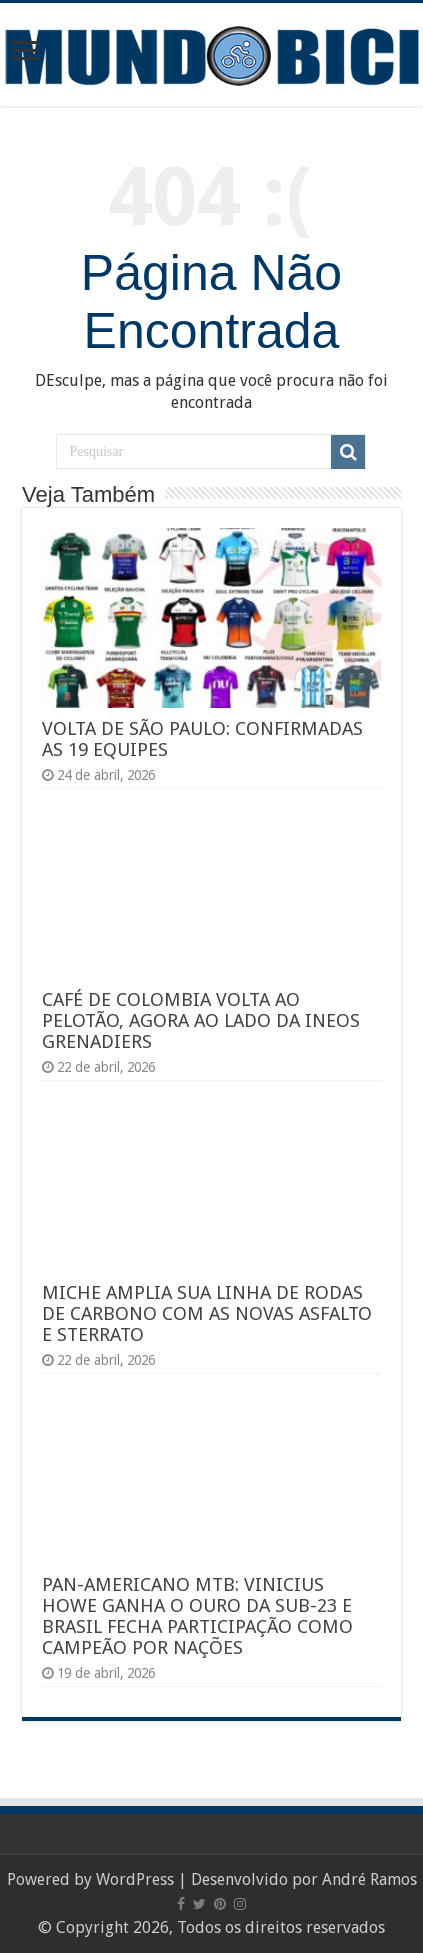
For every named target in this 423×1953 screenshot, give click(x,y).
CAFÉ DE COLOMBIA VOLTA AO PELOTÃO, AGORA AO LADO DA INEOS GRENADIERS (201, 1020)
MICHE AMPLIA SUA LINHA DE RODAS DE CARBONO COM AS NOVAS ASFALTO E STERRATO (207, 1313)
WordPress (135, 1879)
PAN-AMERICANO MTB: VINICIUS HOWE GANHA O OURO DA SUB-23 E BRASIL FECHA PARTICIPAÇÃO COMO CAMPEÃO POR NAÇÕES (197, 1616)
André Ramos (369, 1879)
